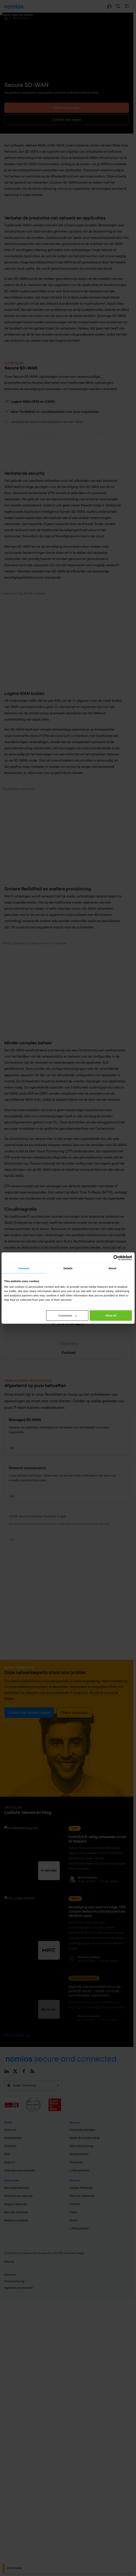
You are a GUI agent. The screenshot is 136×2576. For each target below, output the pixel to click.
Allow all (110, 1315)
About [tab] (112, 1268)
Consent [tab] (23, 1268)
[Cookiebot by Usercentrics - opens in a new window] (116, 1257)
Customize (67, 1315)
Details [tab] (68, 1268)
